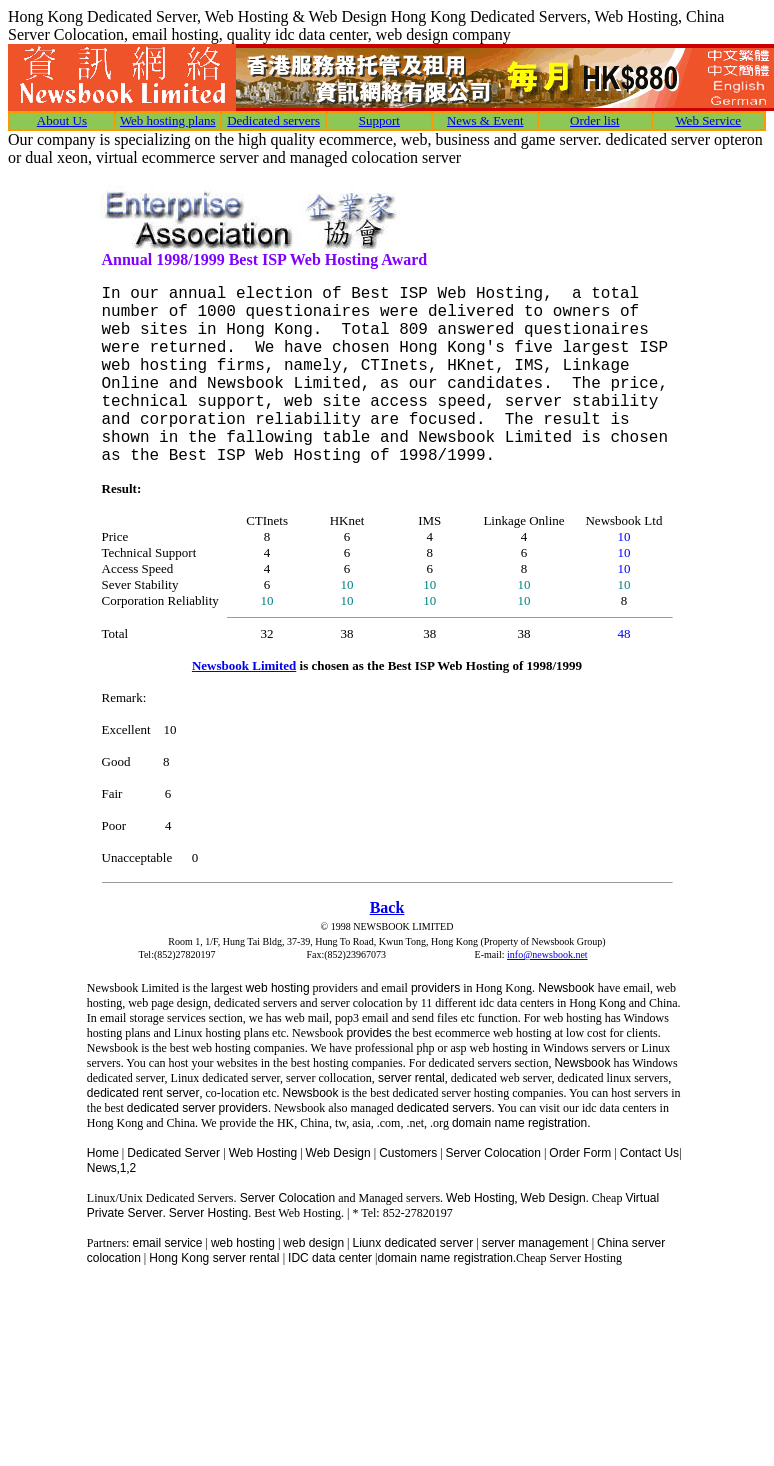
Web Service (708, 120)
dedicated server (171, 1108)
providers (435, 988)
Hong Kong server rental (215, 1258)
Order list (594, 120)
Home (103, 1153)
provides (368, 1033)
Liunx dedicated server (412, 1243)
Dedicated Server (175, 1153)
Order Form (580, 1153)
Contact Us (649, 1153)
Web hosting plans (168, 120)
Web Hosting (263, 1153)
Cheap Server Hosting (569, 1258)
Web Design (338, 1153)
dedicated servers (444, 1108)
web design (313, 1243)
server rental (410, 1078)
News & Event (485, 120)
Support (379, 120)
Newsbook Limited (244, 665)
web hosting (278, 988)
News (102, 1168)
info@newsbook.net (547, 954)
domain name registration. (521, 1123)
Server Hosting (208, 1213)
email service (167, 1243)
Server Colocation (493, 1153)
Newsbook (566, 988)
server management (537, 1243)
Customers (408, 1153)
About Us (62, 120)
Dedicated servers (273, 120)
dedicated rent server (143, 1093)
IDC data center (330, 1258)
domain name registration (445, 1258)
